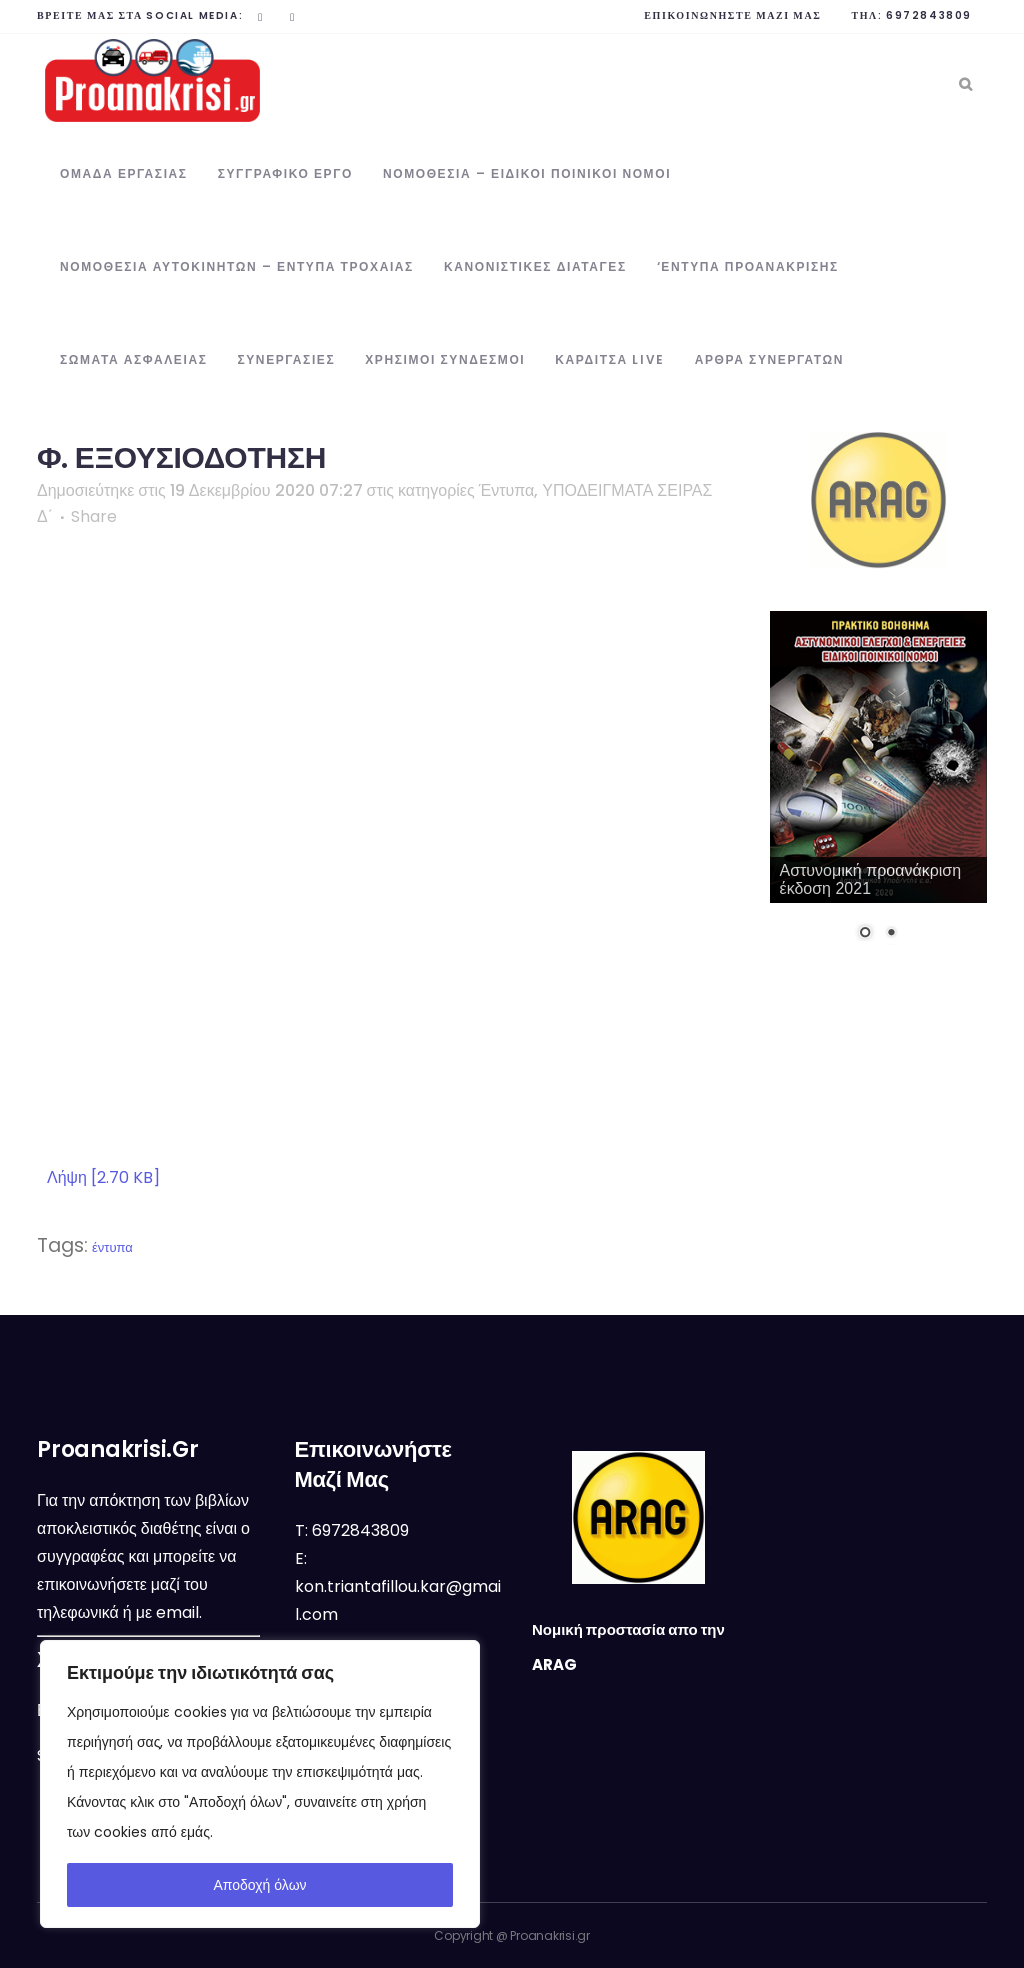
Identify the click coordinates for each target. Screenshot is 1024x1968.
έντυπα (112, 1247)
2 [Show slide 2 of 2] (891, 934)
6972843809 (929, 15)
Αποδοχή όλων (259, 1885)
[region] (260, 1784)
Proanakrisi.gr (550, 1935)
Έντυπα (507, 490)
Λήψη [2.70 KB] (103, 1177)
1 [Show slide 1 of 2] (865, 934)
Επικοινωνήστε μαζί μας (732, 15)
